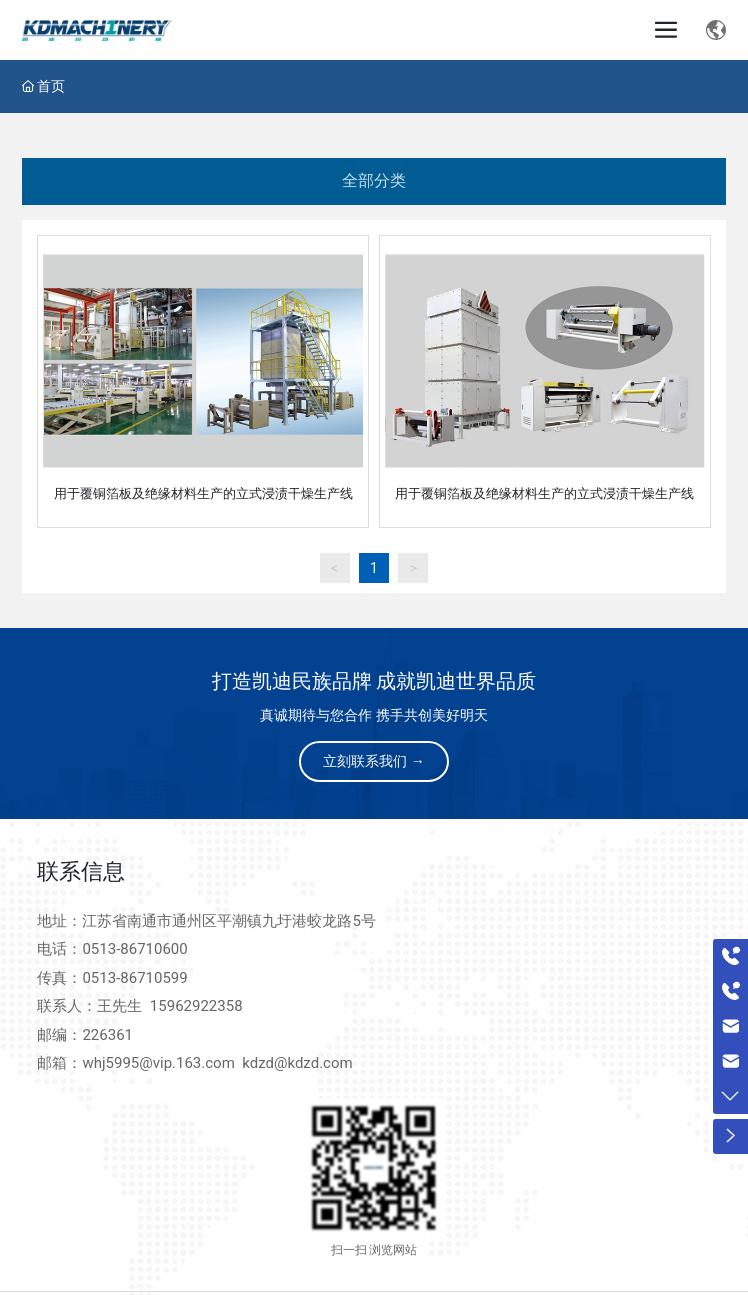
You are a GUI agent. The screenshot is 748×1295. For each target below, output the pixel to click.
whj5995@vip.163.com (158, 1063)
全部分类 (374, 180)
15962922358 (196, 1006)
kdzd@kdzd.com (297, 1063)
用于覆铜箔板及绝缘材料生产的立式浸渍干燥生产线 (203, 493)
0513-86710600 (134, 949)
